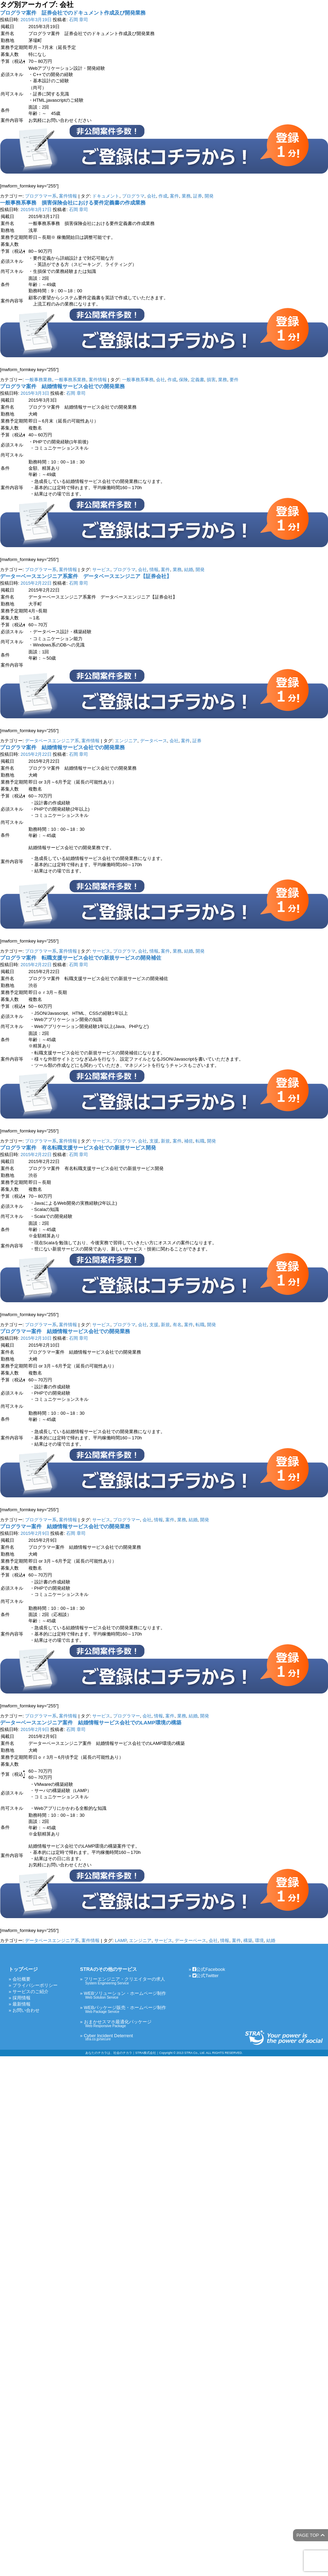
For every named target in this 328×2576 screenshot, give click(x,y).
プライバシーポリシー (35, 1985)
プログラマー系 (41, 196)
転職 (200, 1141)
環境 (259, 1940)
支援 (153, 1141)
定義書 (197, 379)
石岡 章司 (78, 19)
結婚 (188, 569)
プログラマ (133, 196)
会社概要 (21, 1979)
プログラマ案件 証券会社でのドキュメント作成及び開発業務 (73, 13)
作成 (162, 196)
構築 (247, 1940)
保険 (183, 379)
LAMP (121, 1940)
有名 (177, 1324)
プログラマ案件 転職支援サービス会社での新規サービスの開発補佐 (80, 958)
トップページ (23, 1969)
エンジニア (126, 740)
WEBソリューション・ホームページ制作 (125, 1995)
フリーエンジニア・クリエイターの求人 (125, 1980)
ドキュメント (105, 196)
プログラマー (126, 1519)
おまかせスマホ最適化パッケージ (125, 2023)
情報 (153, 569)
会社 (151, 196)
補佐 (188, 1141)
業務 (186, 196)
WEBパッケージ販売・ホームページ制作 (125, 2009)
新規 (165, 1141)
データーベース (190, 1940)
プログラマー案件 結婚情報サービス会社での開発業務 (65, 1331)
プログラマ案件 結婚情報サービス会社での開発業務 (62, 386)
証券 (197, 196)
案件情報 (68, 196)
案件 (174, 196)
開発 (209, 196)
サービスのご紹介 (30, 1991)
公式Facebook (208, 1969)
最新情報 (21, 2004)
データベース (153, 740)
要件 (234, 379)
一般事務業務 (38, 379)
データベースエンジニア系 (52, 740)
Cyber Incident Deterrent (125, 2037)
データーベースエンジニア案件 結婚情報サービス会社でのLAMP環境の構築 (90, 1722)
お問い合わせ (26, 2010)
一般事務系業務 (70, 379)
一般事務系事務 (138, 379)
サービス (101, 569)
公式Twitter (205, 1975)
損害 (211, 379)
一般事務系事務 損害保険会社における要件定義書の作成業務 (73, 203)
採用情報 (21, 1997)
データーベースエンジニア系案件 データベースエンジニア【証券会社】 (86, 576)
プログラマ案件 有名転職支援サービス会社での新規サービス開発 (78, 1148)
